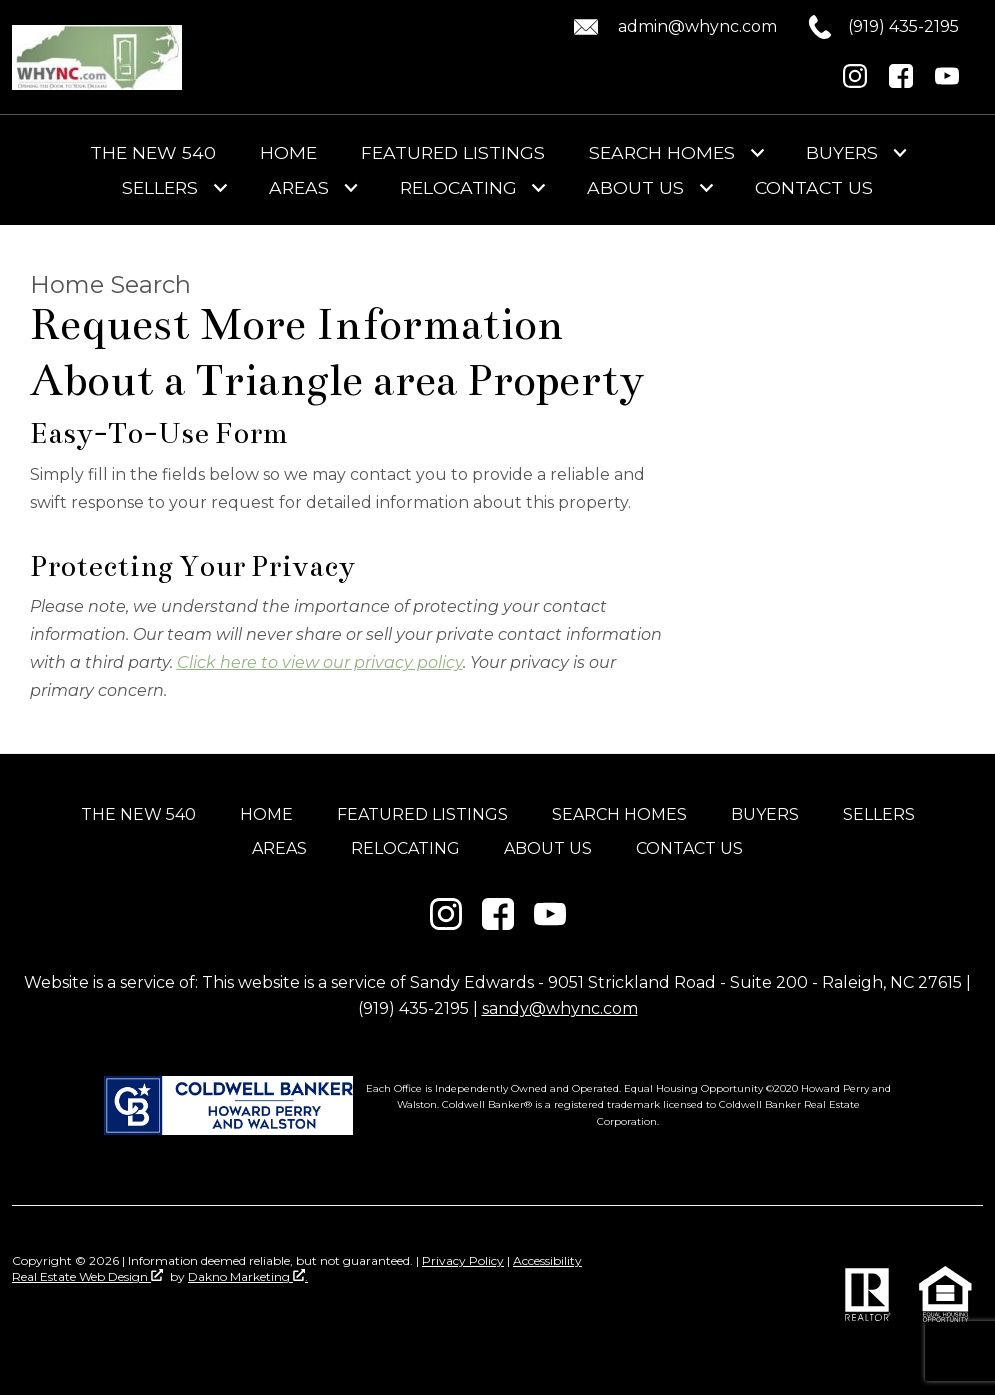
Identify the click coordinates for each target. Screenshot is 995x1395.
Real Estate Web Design (87, 1276)
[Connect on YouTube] (947, 82)
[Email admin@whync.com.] (672, 27)
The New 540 (153, 153)
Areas (279, 848)
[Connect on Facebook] (901, 82)
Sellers (879, 814)
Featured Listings (453, 153)
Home (288, 153)
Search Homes (619, 814)
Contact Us (814, 188)
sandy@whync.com (560, 1008)
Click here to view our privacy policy (320, 662)
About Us (548, 848)
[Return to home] (97, 57)
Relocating (405, 848)
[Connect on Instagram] (855, 82)
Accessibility (547, 1260)
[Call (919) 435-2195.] (868, 27)
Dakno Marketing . (248, 1276)
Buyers (765, 814)
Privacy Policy (463, 1260)
